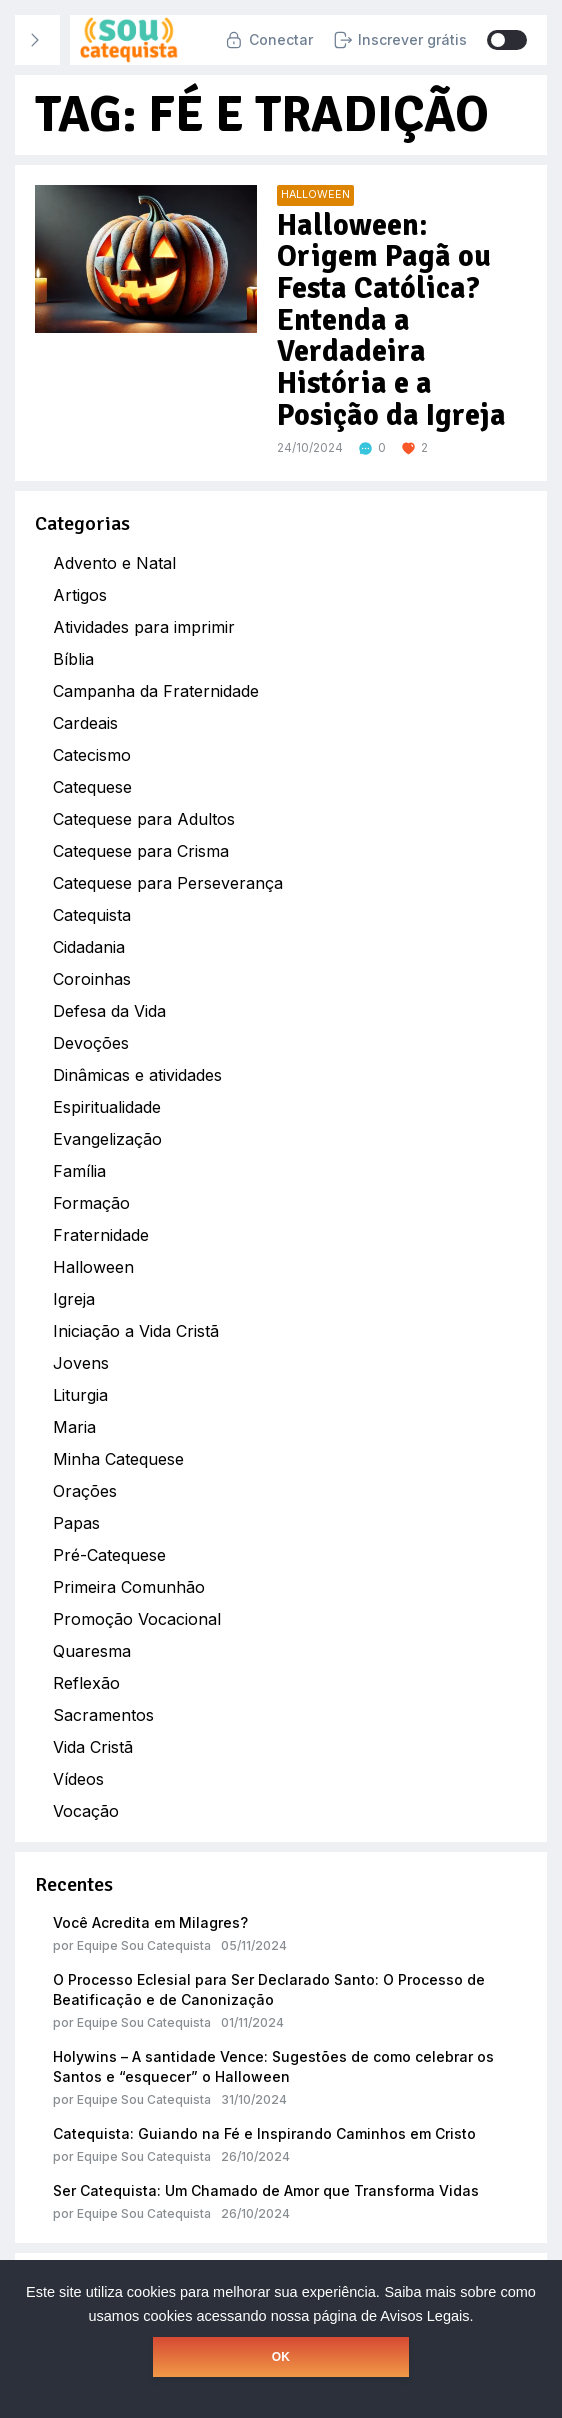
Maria (74, 1427)
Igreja (74, 1299)
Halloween (93, 1267)
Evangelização (107, 1139)
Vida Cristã (93, 1747)
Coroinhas (92, 979)
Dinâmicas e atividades (137, 1075)
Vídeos (78, 1779)
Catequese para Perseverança (168, 883)
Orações (85, 1491)
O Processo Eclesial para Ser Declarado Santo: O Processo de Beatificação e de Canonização (269, 1989)
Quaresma (92, 1651)
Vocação (86, 1811)
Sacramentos (103, 1715)
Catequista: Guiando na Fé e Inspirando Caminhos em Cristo (264, 2133)
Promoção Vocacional (137, 1619)
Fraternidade (101, 1235)
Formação (91, 1203)
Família (79, 1171)
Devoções (91, 1043)
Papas (76, 1523)
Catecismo (92, 755)
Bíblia (73, 659)
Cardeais (85, 723)
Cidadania (89, 947)
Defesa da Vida (109, 1011)
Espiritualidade (107, 1107)
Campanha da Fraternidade (156, 691)
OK (281, 2357)
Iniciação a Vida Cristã (136, 1331)
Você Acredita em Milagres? (150, 1922)
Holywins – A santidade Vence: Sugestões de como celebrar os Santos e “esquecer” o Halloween (273, 2066)
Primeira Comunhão (129, 1587)
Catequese (92, 787)
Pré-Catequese (109, 1555)
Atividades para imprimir (144, 627)
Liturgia (80, 1395)
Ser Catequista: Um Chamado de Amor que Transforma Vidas (266, 2190)
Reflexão (86, 1683)
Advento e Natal (114, 563)
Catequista (92, 915)
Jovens (81, 1363)
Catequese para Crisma (141, 851)
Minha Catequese (118, 1459)
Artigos (80, 595)
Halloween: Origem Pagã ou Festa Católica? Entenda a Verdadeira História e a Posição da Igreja (389, 320)
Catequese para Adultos (144, 819)
